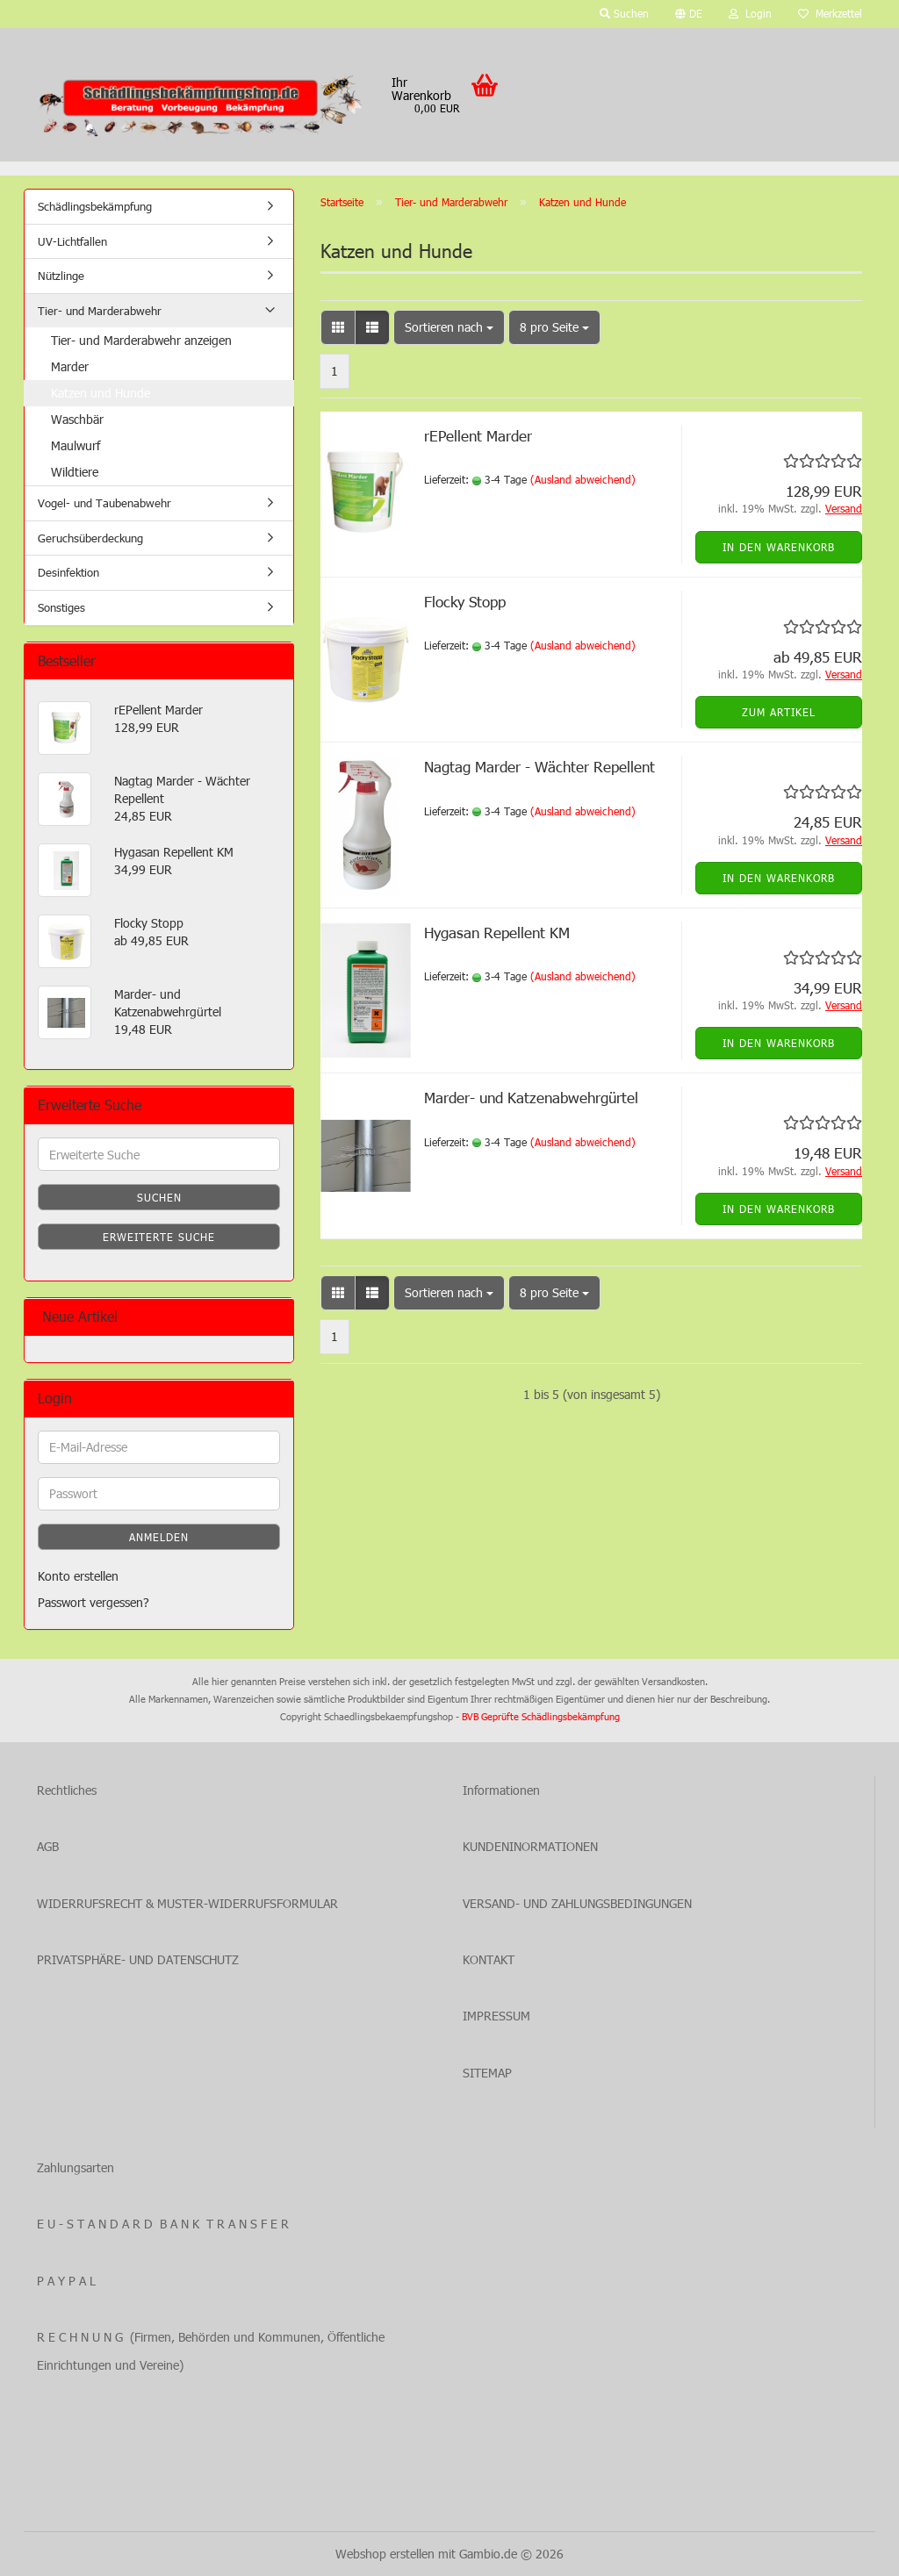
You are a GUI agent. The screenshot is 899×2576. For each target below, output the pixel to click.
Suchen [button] (624, 13)
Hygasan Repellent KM (497, 932)
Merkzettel (830, 13)
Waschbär (77, 419)
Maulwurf (75, 445)
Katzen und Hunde (100, 392)
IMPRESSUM (496, 2015)
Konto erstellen (78, 1576)
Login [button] (750, 13)
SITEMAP (487, 2072)
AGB (48, 1846)
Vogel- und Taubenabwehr (104, 503)
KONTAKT (488, 1959)
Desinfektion (68, 572)
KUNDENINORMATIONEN (530, 1846)
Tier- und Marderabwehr (100, 311)
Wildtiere (74, 471)
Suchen (159, 1197)
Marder (70, 366)
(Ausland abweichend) (583, 479)
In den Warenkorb (779, 547)
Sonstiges (61, 607)
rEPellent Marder (478, 435)
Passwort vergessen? (93, 1602)
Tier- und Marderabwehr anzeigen (141, 340)
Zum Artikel (779, 712)
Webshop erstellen (385, 2553)
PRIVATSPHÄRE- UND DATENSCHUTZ (138, 1959)
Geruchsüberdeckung (90, 538)
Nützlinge (61, 276)
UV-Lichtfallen (72, 241)
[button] (689, 14)
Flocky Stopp (465, 601)
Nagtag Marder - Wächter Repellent (539, 766)
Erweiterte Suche (159, 1237)
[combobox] (449, 327)
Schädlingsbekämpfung (95, 206)
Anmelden (159, 1537)
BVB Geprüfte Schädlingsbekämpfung (541, 1716)
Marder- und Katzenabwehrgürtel (531, 1097)
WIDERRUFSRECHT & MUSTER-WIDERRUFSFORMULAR (187, 1903)
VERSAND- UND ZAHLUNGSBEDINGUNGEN (577, 1903)
